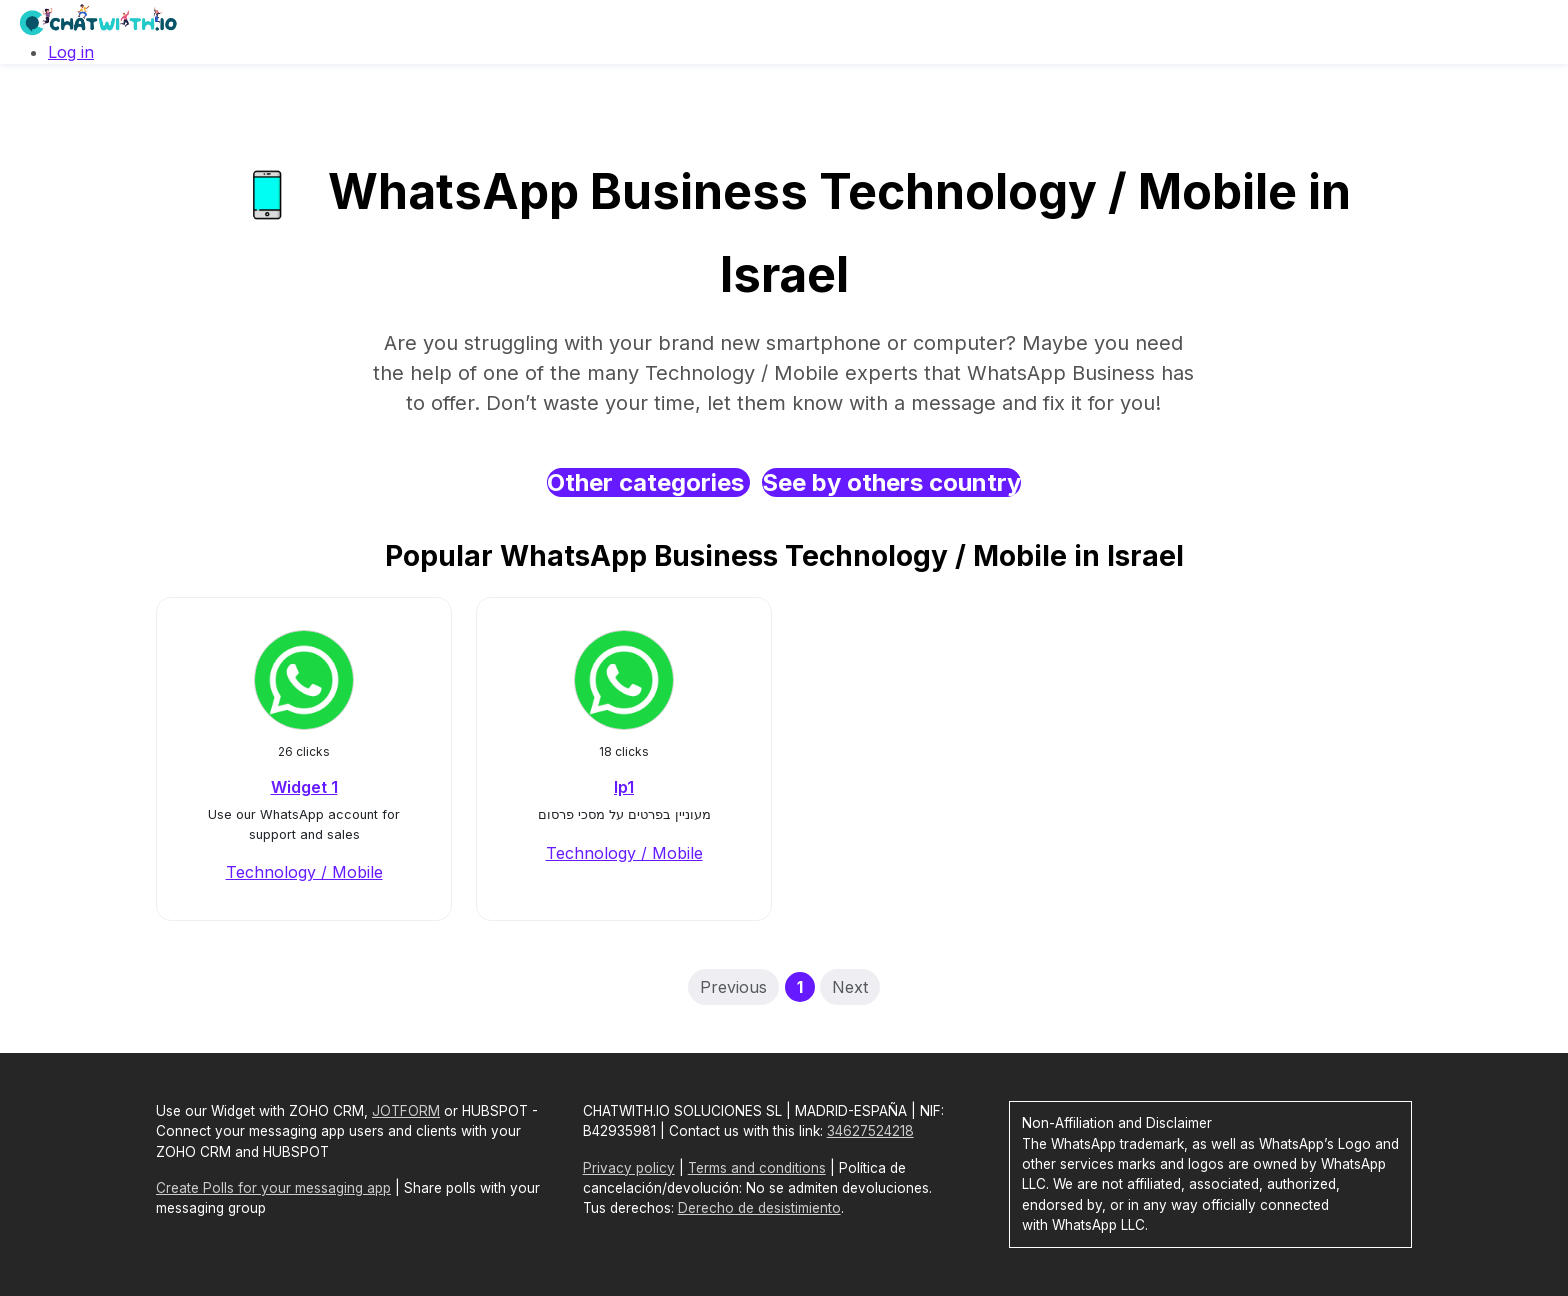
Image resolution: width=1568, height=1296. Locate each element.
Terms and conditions (757, 1168)
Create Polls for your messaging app (273, 1188)
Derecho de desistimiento (759, 1208)
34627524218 (870, 1131)
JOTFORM (406, 1111)
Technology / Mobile (304, 872)
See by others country (891, 482)
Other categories (648, 482)
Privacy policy (629, 1168)
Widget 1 (304, 787)
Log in (71, 52)
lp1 (624, 787)
